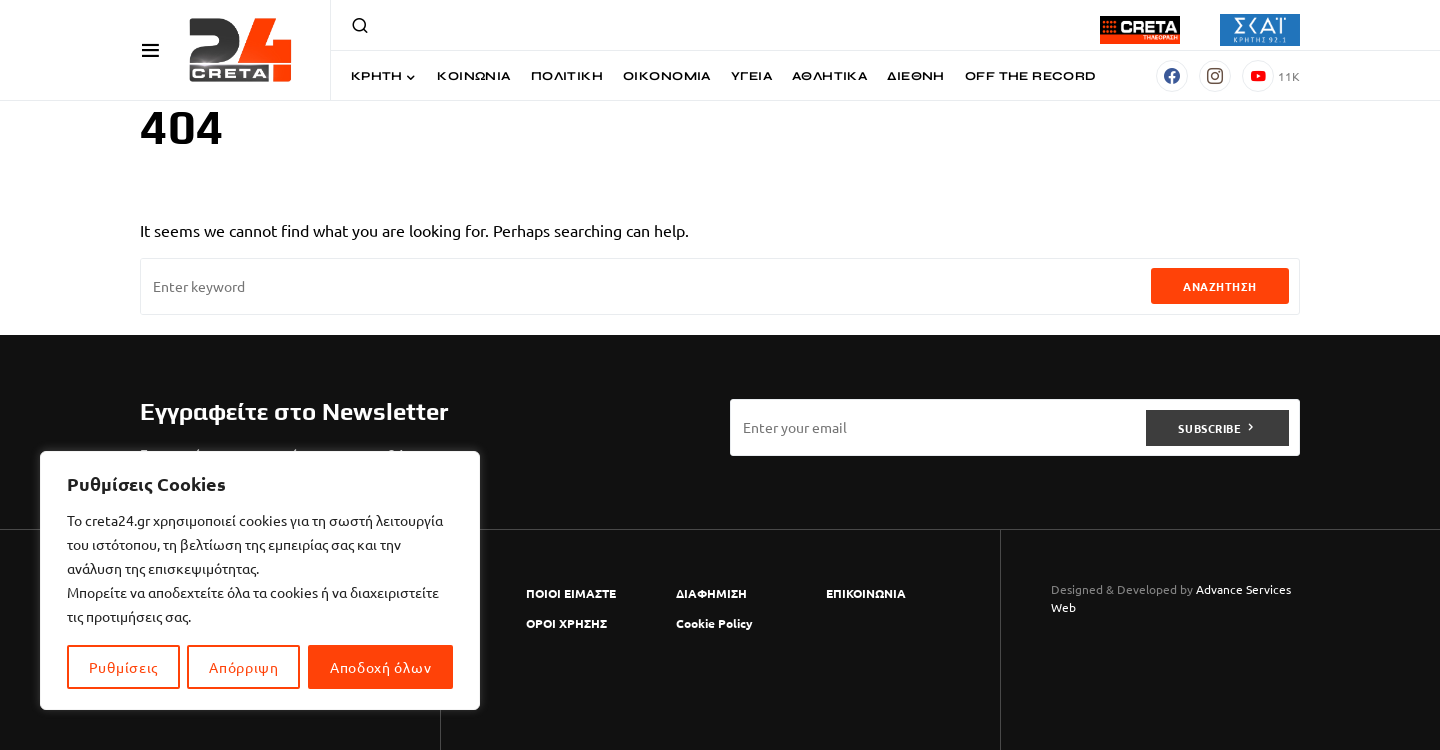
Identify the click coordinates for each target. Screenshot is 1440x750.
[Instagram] (1215, 76)
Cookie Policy (714, 623)
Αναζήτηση (1220, 286)
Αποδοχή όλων (380, 667)
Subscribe (1209, 427)
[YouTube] (1271, 76)
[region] (260, 581)
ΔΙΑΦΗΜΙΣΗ (711, 593)
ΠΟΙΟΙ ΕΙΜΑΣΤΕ (571, 593)
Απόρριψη (244, 667)
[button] (150, 50)
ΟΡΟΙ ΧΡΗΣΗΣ (566, 623)
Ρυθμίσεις (123, 667)
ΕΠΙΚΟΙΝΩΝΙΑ (866, 593)
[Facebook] (1172, 76)
